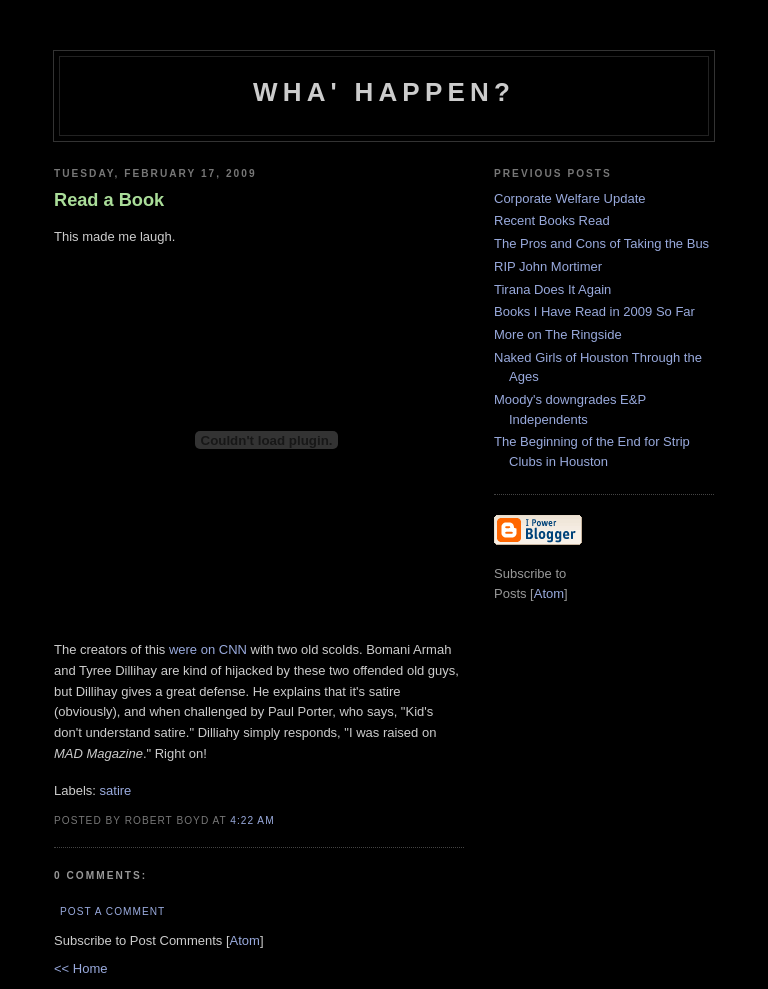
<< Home (80, 968)
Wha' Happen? (384, 92)
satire (116, 790)
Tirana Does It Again (552, 289)
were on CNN (208, 649)
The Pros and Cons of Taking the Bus (601, 243)
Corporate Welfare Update (570, 198)
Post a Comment (112, 911)
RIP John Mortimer (548, 266)
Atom (245, 940)
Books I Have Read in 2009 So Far (594, 311)
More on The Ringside (558, 334)
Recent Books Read (552, 220)
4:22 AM (252, 820)
